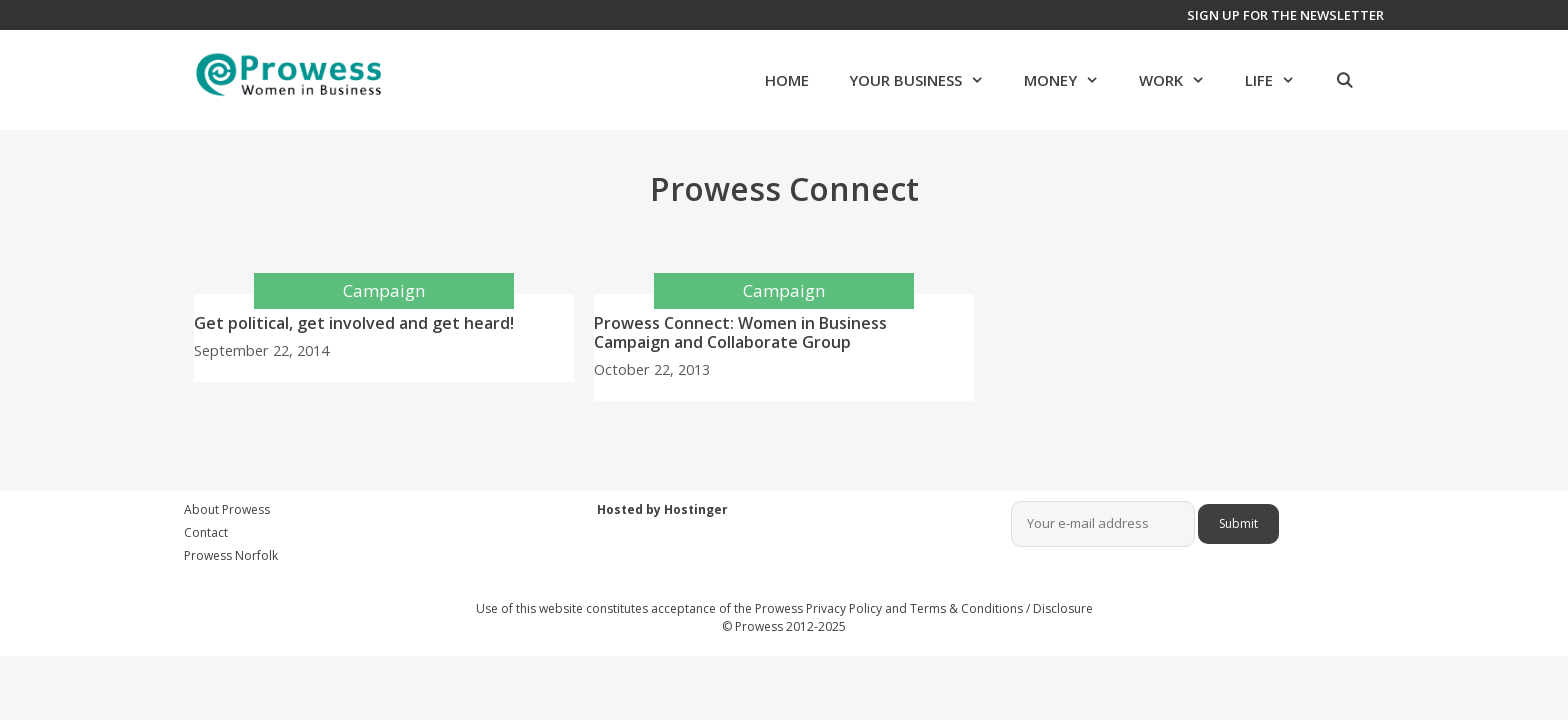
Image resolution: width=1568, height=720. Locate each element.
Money (1071, 80)
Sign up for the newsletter (1285, 15)
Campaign (384, 290)
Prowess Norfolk (231, 555)
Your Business (926, 80)
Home (787, 80)
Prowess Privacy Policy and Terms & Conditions (889, 608)
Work (1182, 80)
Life (1280, 80)
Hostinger (696, 509)
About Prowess (227, 509)
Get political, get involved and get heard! (354, 323)
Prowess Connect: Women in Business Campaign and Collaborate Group (740, 332)
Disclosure (1063, 608)
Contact (206, 532)
